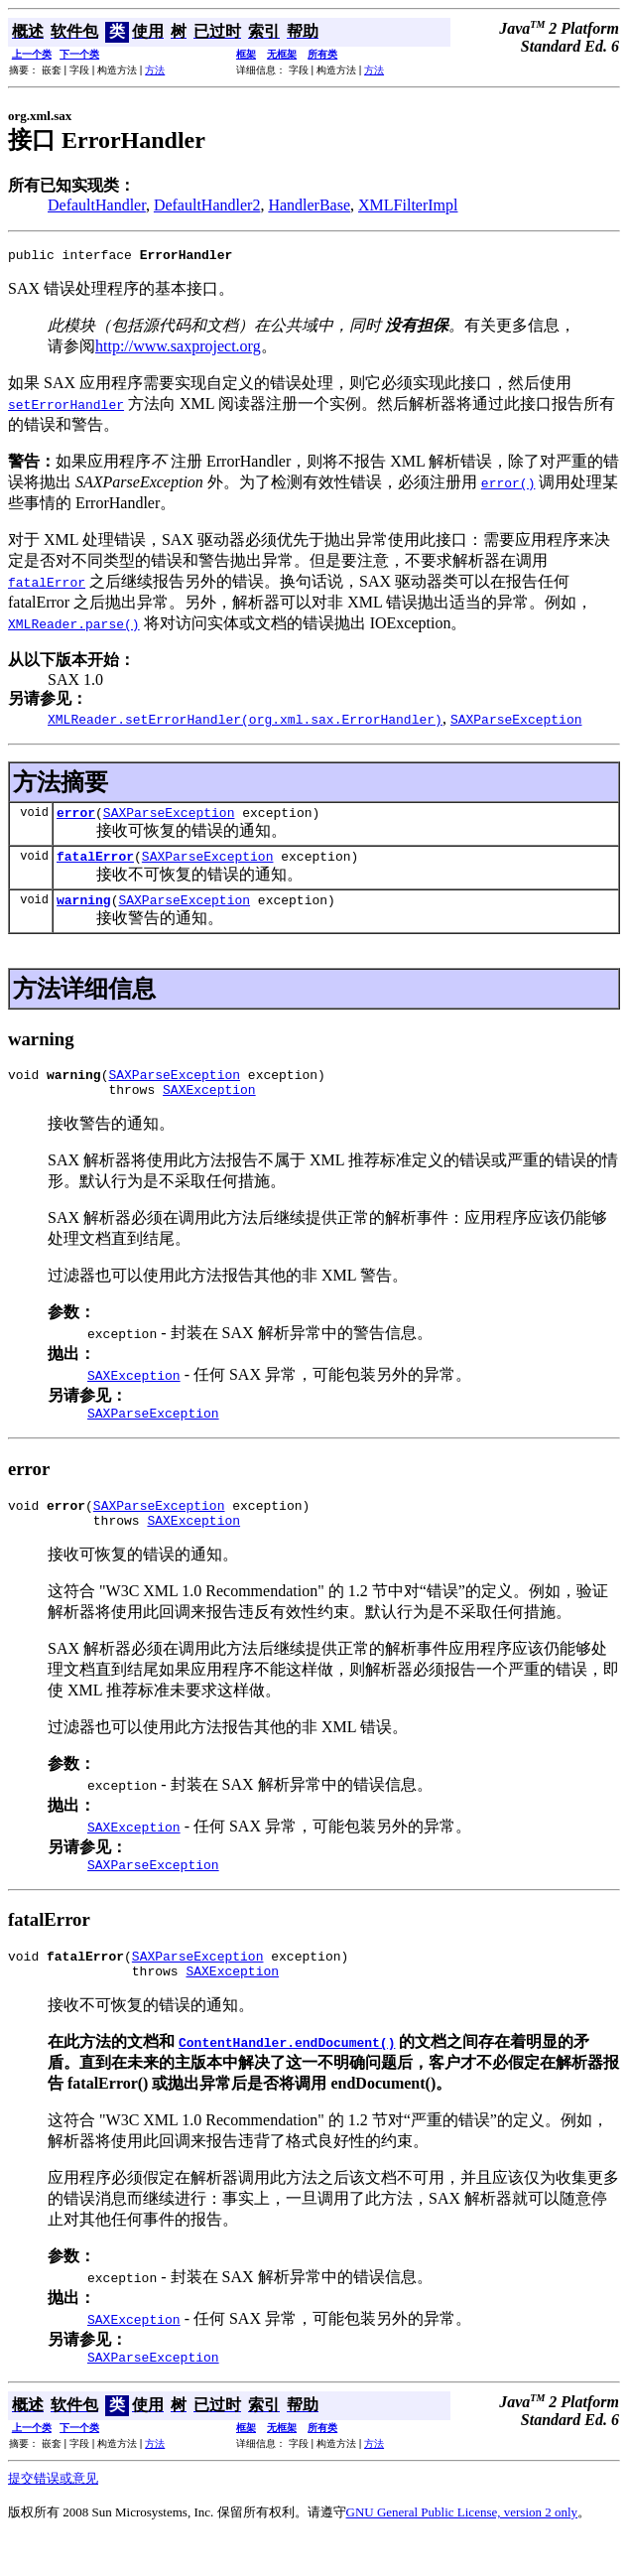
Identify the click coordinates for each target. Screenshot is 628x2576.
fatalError (95, 865)
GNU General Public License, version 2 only (462, 2550)
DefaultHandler (97, 205)
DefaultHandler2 (207, 205)
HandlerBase (309, 205)
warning (84, 911)
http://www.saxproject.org (178, 348)
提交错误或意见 (53, 2516)
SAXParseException (169, 818)
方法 (155, 70)
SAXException (209, 1107)
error (76, 818)
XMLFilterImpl (407, 205)
